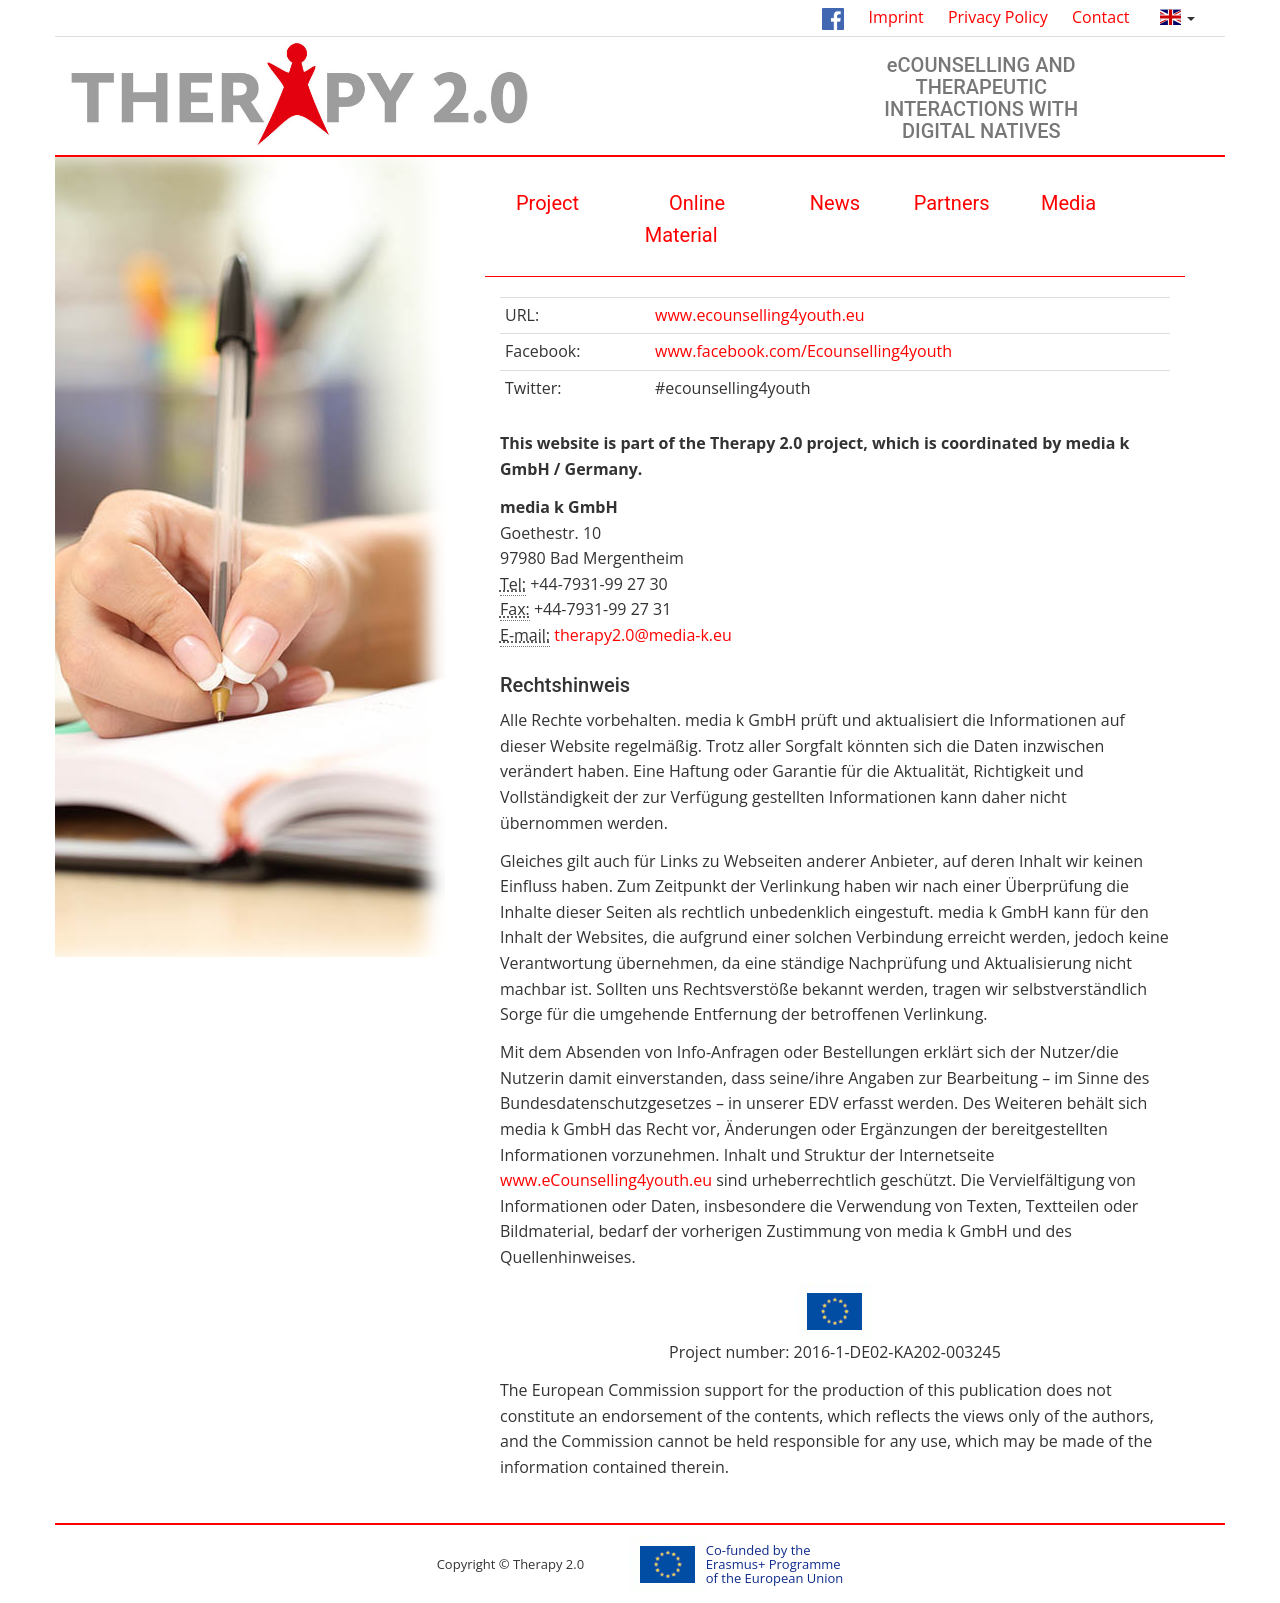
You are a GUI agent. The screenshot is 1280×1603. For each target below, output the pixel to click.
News (835, 203)
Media (1068, 203)
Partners (952, 203)
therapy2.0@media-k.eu (643, 635)
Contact (1100, 17)
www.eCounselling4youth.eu (606, 1180)
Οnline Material (685, 219)
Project (547, 203)
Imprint (896, 17)
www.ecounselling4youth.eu (760, 315)
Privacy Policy (998, 17)
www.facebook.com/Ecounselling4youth (803, 351)
